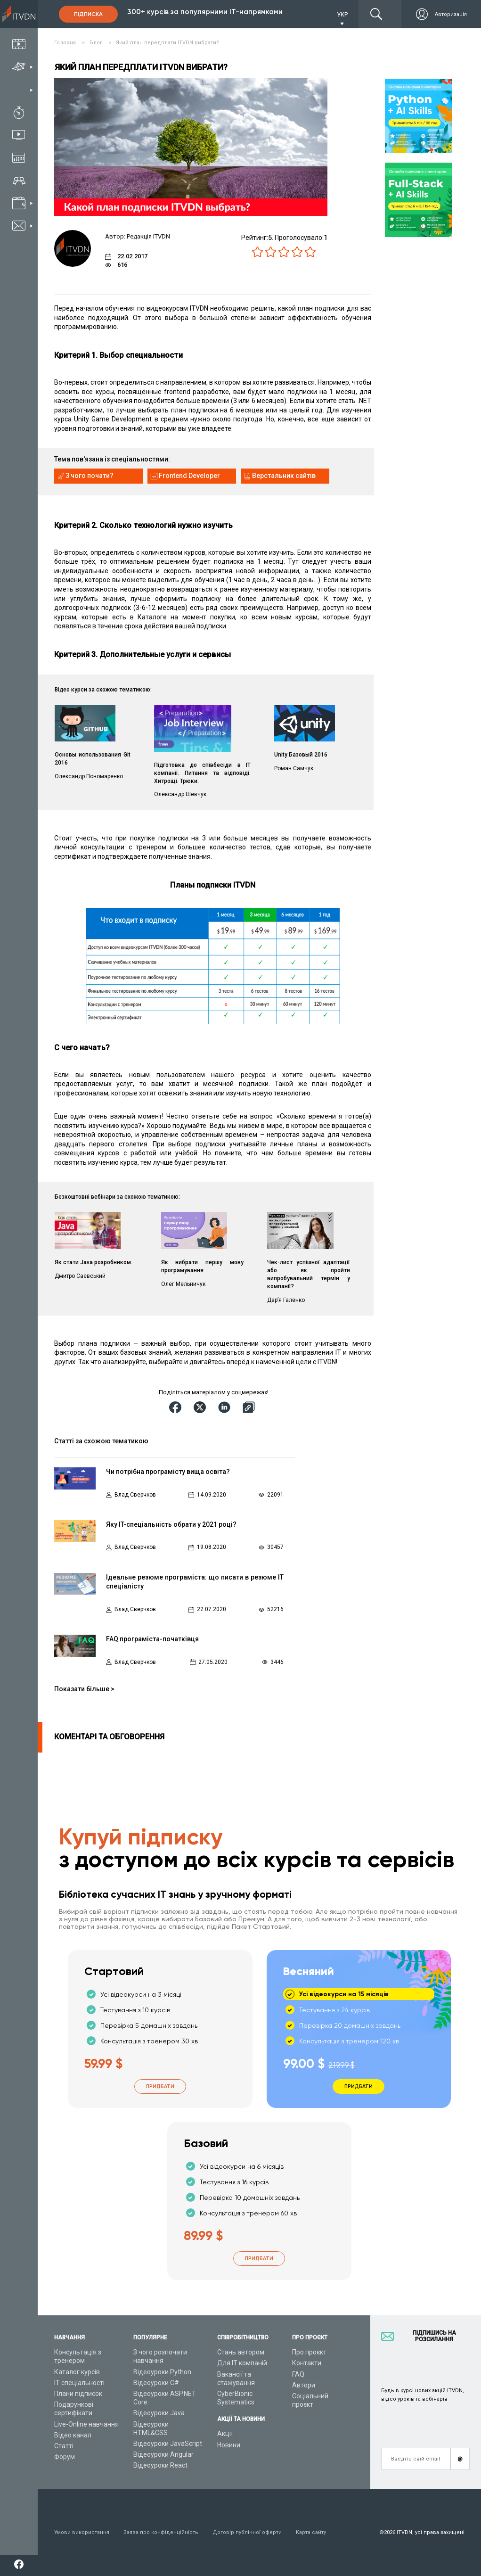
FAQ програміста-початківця (152, 1639)
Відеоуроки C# (156, 2383)
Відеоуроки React (160, 2465)
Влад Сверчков (135, 1494)
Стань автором (240, 2352)
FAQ (298, 2374)
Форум (64, 2457)
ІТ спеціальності (79, 2383)
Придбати (160, 2086)
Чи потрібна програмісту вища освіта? (168, 1471)
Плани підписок (78, 2393)
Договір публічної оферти (247, 2532)
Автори (303, 2385)
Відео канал (72, 2435)
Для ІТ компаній (242, 2363)
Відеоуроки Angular (163, 2454)
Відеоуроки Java (159, 2413)
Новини (228, 2445)
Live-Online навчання (86, 2424)
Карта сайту (311, 2532)
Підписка (88, 14)
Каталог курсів (77, 2372)
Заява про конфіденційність (160, 2532)
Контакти (306, 2363)
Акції (225, 2433)
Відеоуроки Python (162, 2372)
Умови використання (81, 2532)
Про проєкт (309, 2352)
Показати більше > (84, 1689)
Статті (63, 2446)
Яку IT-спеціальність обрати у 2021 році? (171, 1524)
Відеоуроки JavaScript (167, 2443)
